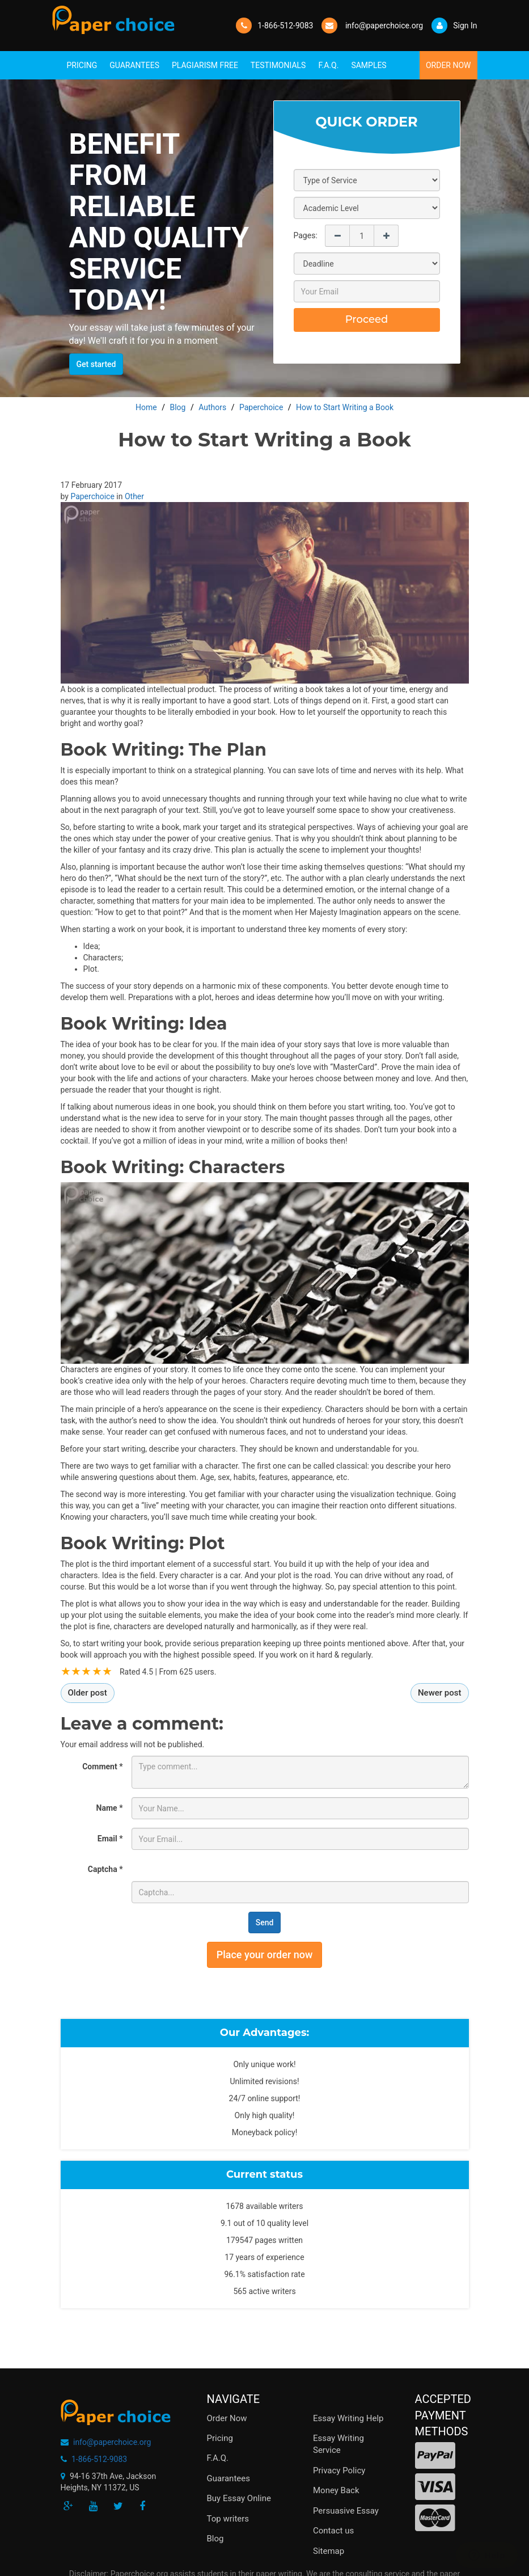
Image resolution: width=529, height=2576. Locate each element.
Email (110, 1838)
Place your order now (265, 1955)
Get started (96, 364)
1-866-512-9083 (285, 25)
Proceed (366, 319)
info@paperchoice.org (112, 2442)
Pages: (306, 235)
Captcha (105, 1869)
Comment (102, 1766)
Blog (215, 2538)
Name (109, 1807)
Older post (87, 1693)
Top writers (228, 2519)
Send (265, 1922)
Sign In (454, 25)
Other (134, 496)
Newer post (440, 1693)
